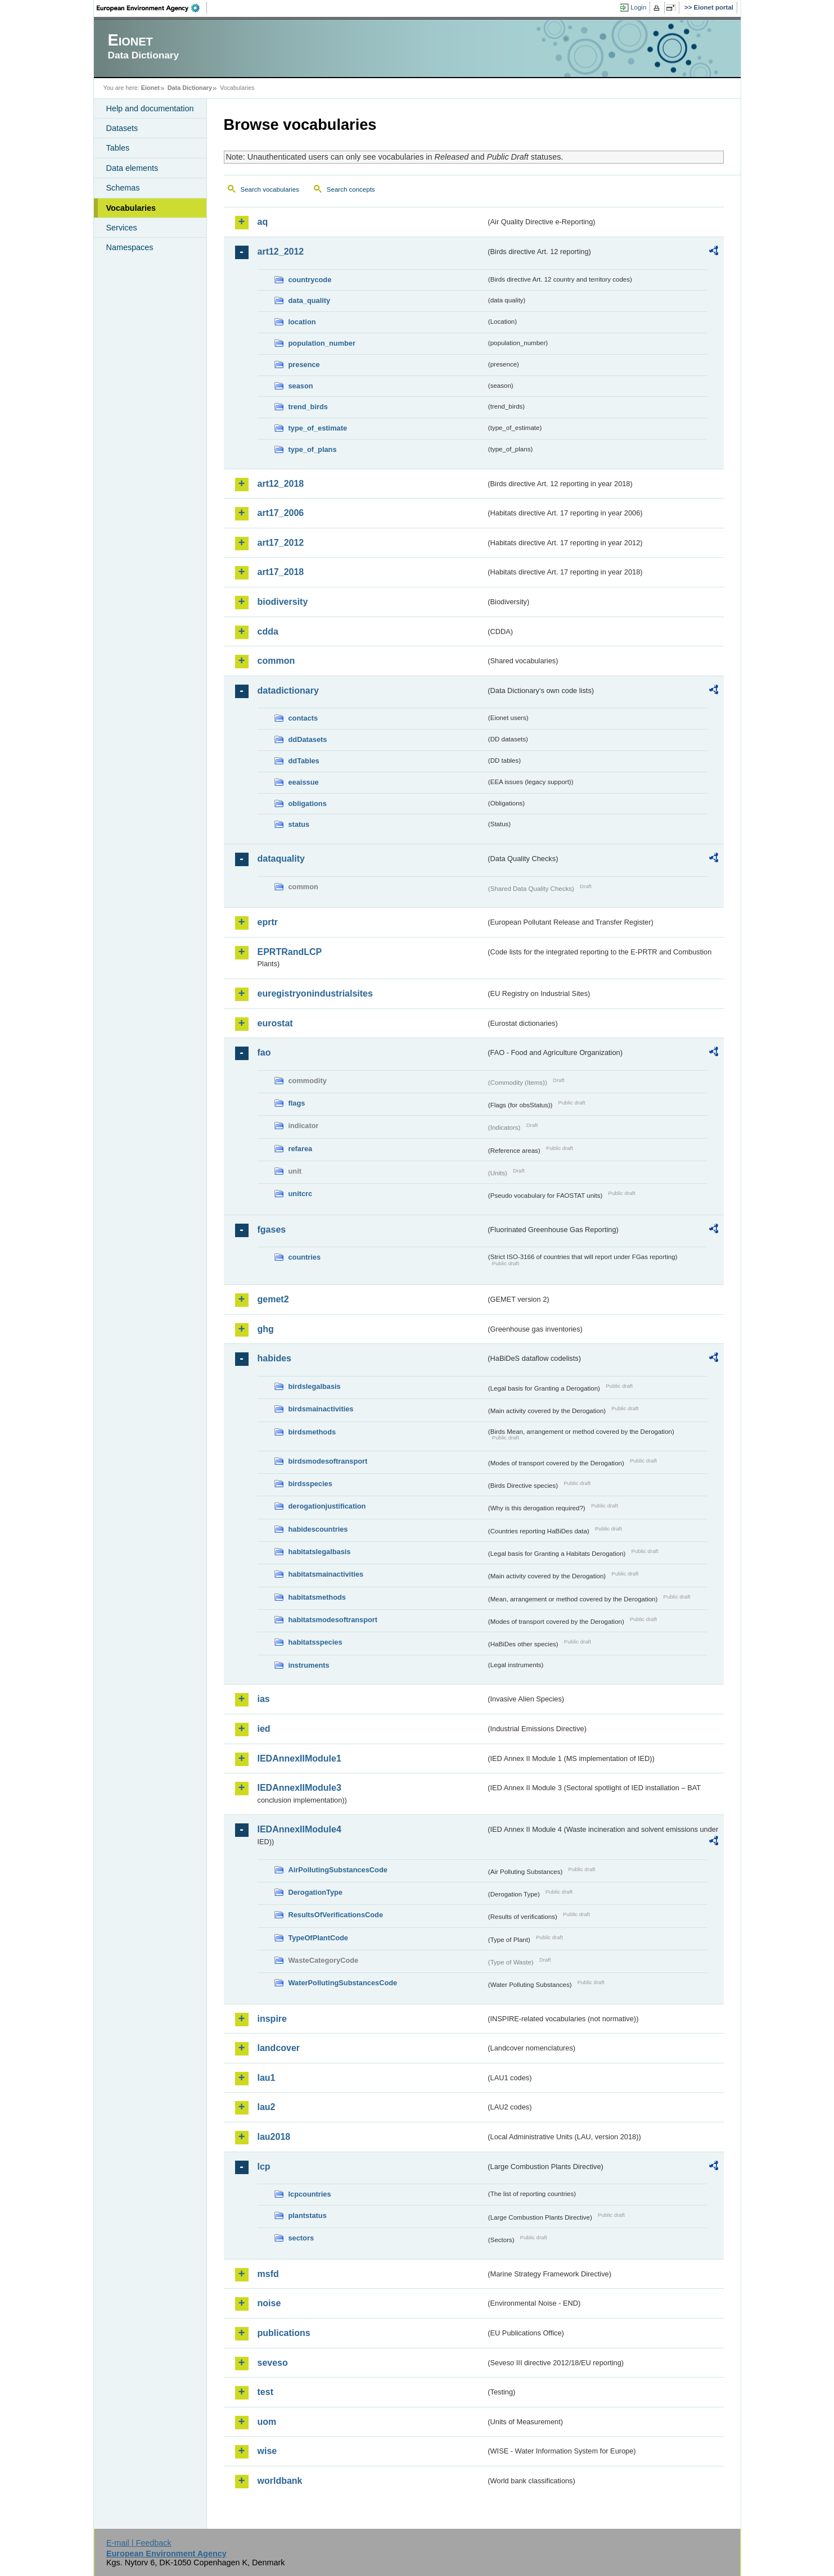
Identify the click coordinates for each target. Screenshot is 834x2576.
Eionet (150, 87)
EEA (152, 7)
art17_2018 (281, 572)
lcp (264, 2166)
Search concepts (351, 189)
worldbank (280, 2481)
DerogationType (315, 1892)
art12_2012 (281, 251)
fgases (272, 1229)
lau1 (267, 2077)
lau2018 (274, 2137)
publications (284, 2333)
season (300, 386)
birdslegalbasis (314, 1386)
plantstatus (307, 2215)
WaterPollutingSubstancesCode (343, 1983)
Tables (118, 147)
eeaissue (303, 782)
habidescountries (318, 1529)
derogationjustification (327, 1506)
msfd (268, 2274)
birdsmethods (312, 1432)
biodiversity (283, 601)
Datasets (122, 128)
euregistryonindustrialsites (315, 993)
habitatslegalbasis (319, 1551)
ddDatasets (307, 739)
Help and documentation (150, 108)
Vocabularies (131, 207)
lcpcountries (309, 2194)
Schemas (123, 187)
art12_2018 (281, 483)
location (302, 322)
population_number (321, 343)
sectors (301, 2238)
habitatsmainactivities (326, 1574)
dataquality (281, 858)
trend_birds (308, 406)
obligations (307, 803)
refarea (300, 1148)
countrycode (310, 279)
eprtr (268, 922)
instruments (309, 1665)
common (276, 660)
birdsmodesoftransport (328, 1461)
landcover (279, 2048)
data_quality (309, 300)
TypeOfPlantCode (318, 1938)
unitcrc (300, 1193)
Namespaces (130, 247)
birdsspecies (310, 1483)
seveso (273, 2362)
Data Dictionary (190, 87)
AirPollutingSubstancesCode (337, 1870)
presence (304, 364)
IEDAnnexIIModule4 (299, 1829)
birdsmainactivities (321, 1409)
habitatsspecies (315, 1642)
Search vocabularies (270, 189)
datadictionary (288, 690)
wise (267, 2451)
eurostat (275, 1023)
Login (638, 7)
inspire (272, 2018)
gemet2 (273, 1299)
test (265, 2392)
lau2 (267, 2107)
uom (267, 2421)
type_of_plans (312, 449)
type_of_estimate (318, 428)
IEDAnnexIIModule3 (299, 1787)
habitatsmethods (317, 1597)
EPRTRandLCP (290, 952)
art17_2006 (281, 513)
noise (269, 2303)
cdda (268, 631)
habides (274, 1358)
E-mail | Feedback (139, 2542)
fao (264, 1052)
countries (304, 1257)
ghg (266, 1329)
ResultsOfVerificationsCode (336, 1915)
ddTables (303, 761)
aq (263, 222)
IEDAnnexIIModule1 (299, 1758)
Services (121, 227)
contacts (303, 718)
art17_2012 (281, 542)
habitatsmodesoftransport (333, 1619)
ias (264, 1699)
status (299, 824)
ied (264, 1728)
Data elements (132, 168)
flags (296, 1103)
